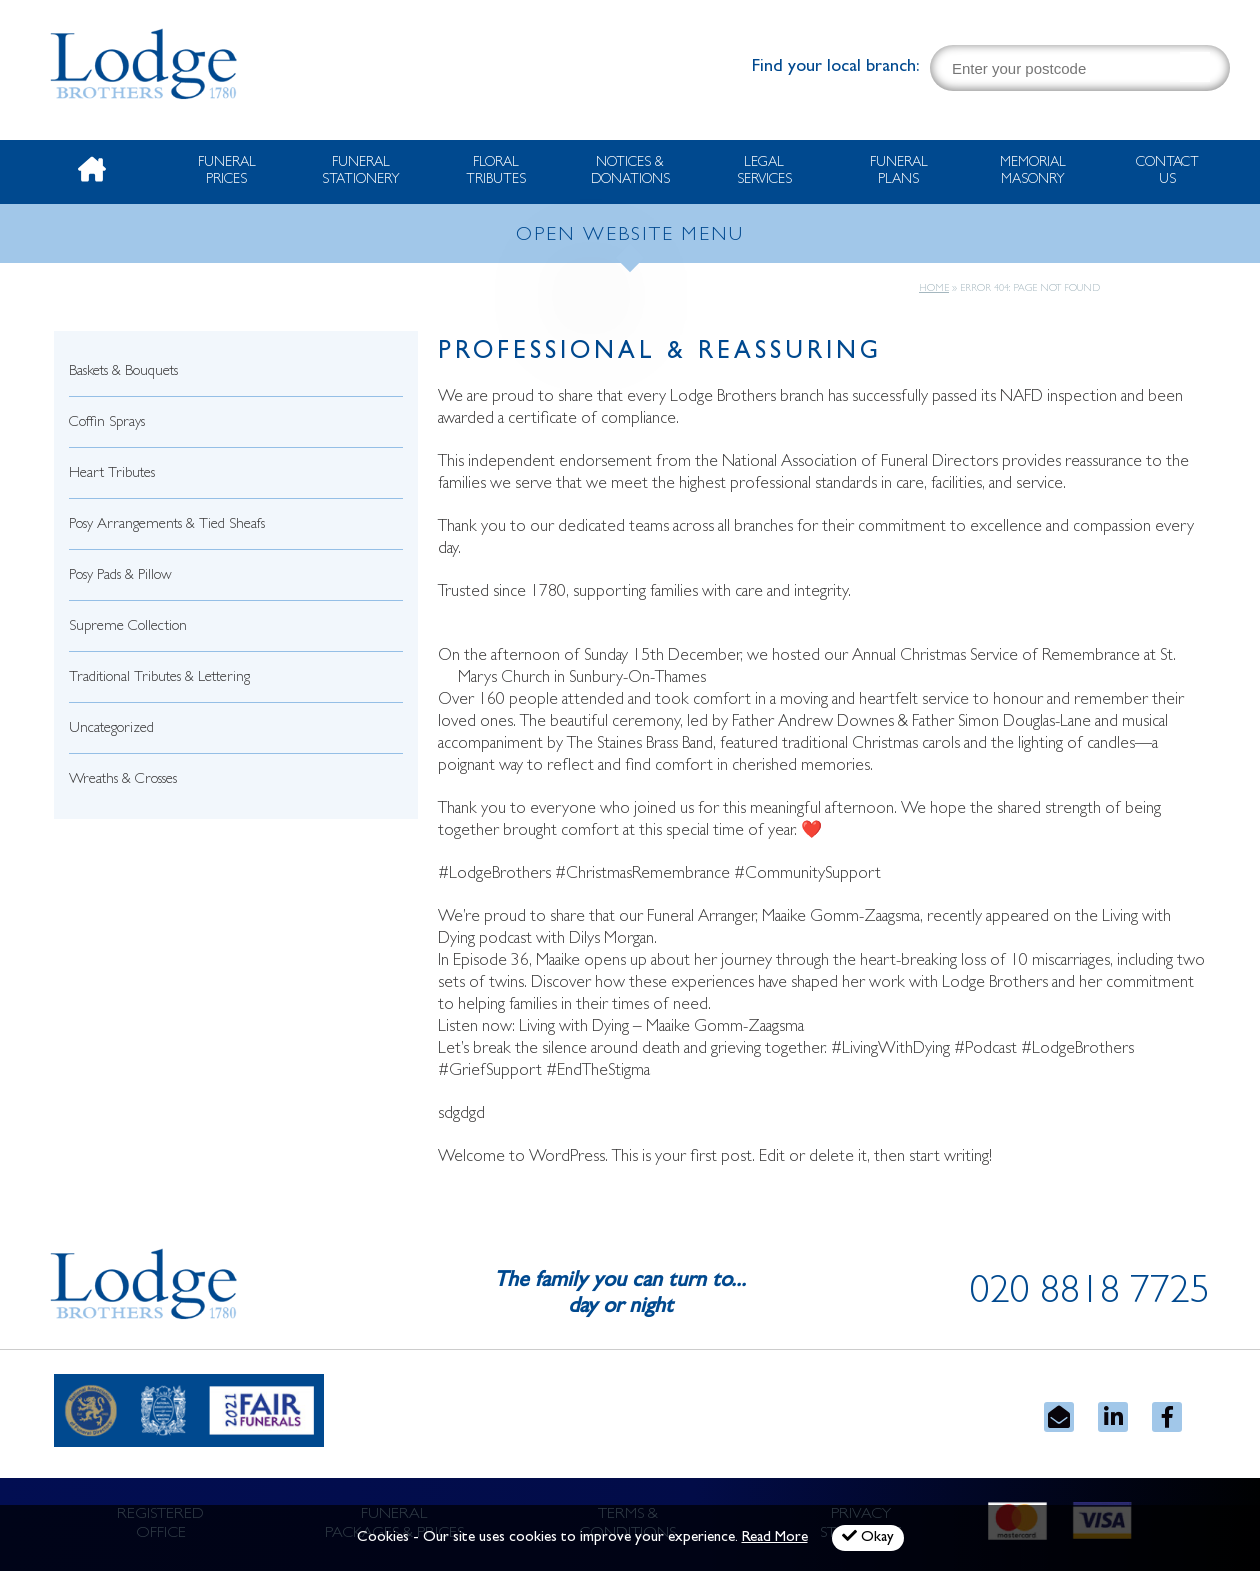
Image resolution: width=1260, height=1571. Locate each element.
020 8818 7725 (1090, 1295)
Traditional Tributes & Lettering (159, 678)
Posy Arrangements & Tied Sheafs (167, 525)
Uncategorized (111, 729)
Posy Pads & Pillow (120, 576)
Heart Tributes (112, 474)
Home (934, 289)
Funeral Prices (227, 171)
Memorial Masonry (1033, 171)
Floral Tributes (496, 171)
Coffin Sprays (107, 423)
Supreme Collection (128, 627)
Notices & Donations (630, 171)
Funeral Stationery (361, 171)
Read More (775, 1538)
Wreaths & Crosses (123, 780)
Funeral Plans (899, 171)
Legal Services (764, 171)
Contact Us (1167, 171)
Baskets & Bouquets (123, 372)
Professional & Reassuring (660, 353)
